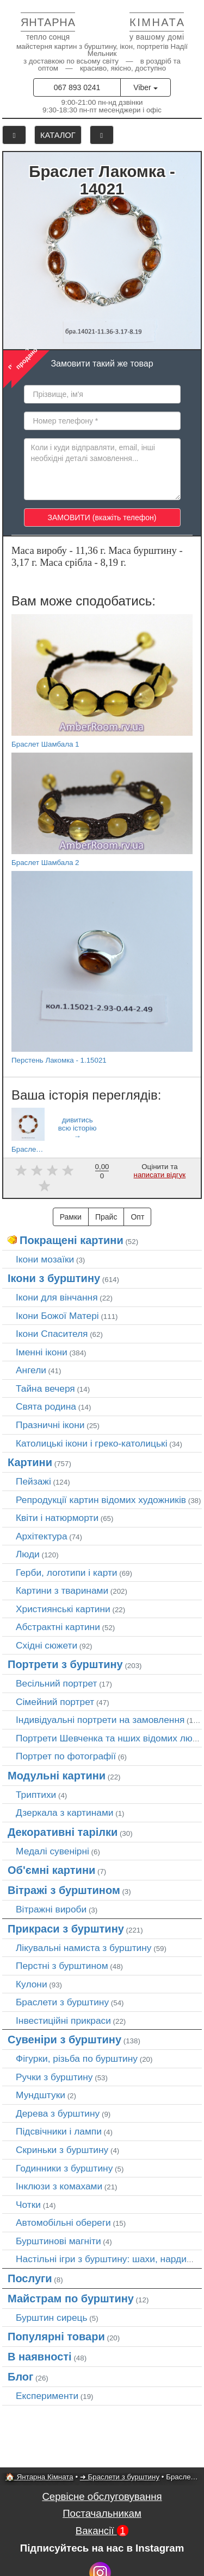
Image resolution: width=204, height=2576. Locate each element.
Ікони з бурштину (54, 1278)
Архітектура (41, 1536)
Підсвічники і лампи (59, 2131)
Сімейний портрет (55, 1701)
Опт (137, 1217)
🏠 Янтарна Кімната (39, 2477)
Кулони (31, 1984)
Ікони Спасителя (52, 1333)
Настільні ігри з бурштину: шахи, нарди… (106, 2258)
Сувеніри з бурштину (64, 2039)
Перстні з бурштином (62, 1965)
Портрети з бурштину (65, 1664)
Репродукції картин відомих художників (101, 1499)
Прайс (106, 1217)
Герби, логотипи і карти (67, 1572)
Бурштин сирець (52, 2317)
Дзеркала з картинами (65, 1812)
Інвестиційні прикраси (63, 2020)
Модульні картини (57, 1776)
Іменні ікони (41, 1352)
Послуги (30, 2278)
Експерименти (47, 2395)
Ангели (31, 1370)
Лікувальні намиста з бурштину (84, 1947)
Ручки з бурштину (54, 2077)
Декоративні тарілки (63, 1832)
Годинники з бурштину (64, 2168)
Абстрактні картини (58, 1626)
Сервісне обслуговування (102, 2496)
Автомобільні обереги (63, 2222)
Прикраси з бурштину (66, 1929)
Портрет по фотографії (66, 1756)
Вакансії (102, 2530)
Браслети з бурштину (62, 2002)
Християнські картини (63, 1608)
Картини (30, 1462)
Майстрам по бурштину (71, 2298)
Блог (20, 2377)
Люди (28, 1554)
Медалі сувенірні (52, 1851)
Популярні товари (56, 2337)
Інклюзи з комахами (59, 2186)
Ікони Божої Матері (57, 1315)
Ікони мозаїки (45, 1259)
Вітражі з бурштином (64, 1890)
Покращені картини (71, 1240)
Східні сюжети (46, 1645)
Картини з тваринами (62, 1590)
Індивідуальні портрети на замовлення (100, 1719)
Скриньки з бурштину (62, 2149)
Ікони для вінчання (57, 1297)
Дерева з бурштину (58, 2113)
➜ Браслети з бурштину (119, 2477)
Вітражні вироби (51, 1909)
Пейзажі (33, 1481)
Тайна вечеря (45, 1388)
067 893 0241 (77, 87)
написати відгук (160, 1175)
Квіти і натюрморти (57, 1517)
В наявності (40, 2357)
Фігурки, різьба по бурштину (77, 2058)
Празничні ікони (50, 1424)
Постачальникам (102, 2513)
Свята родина (46, 1406)
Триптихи (36, 1794)
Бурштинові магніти (58, 2241)
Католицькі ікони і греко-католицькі (92, 1443)
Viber (145, 87)
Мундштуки (40, 2094)
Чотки (28, 2204)
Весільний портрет (56, 1683)
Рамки (71, 1217)
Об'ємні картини (51, 1870)
